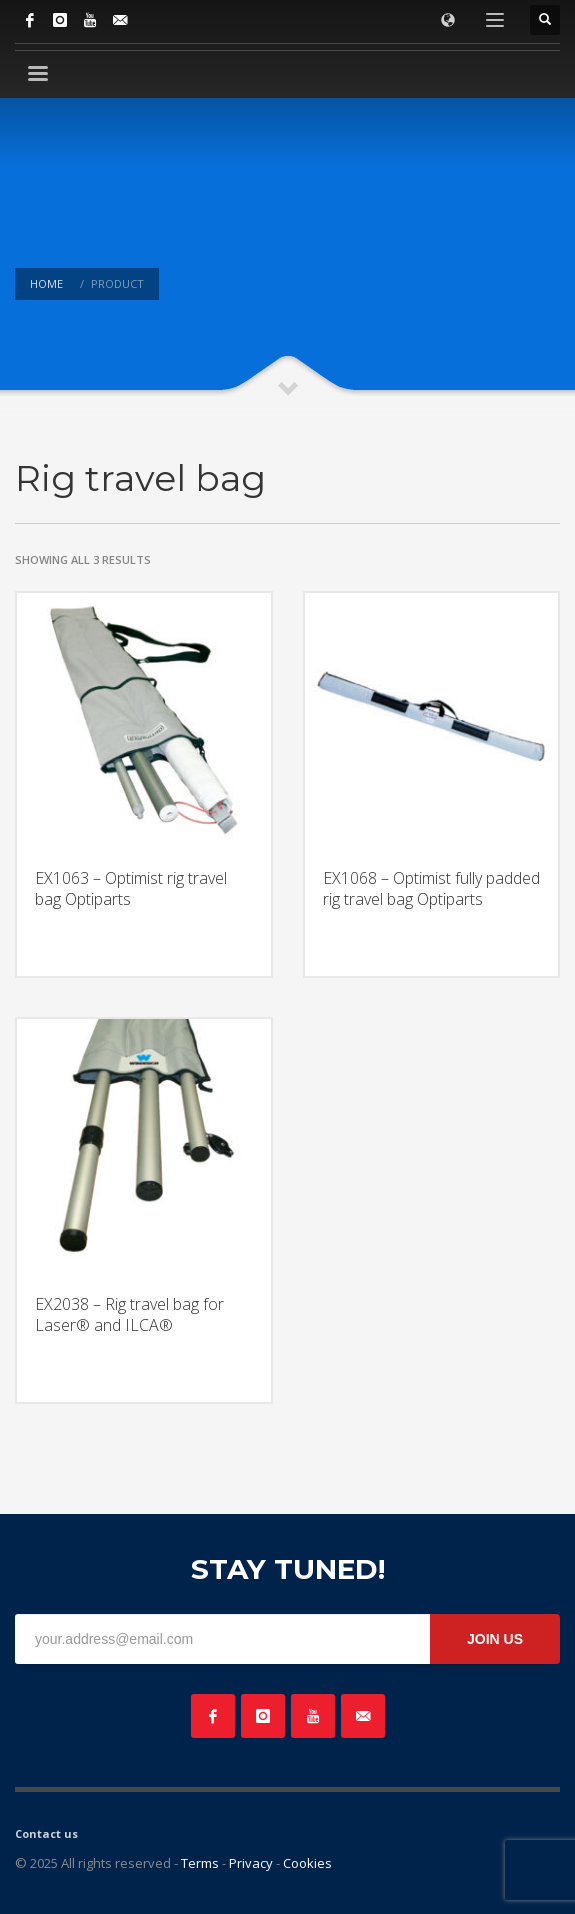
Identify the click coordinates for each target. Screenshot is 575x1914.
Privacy (251, 1863)
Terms (200, 1863)
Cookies (307, 1863)
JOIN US (495, 1639)
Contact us (46, 1833)
